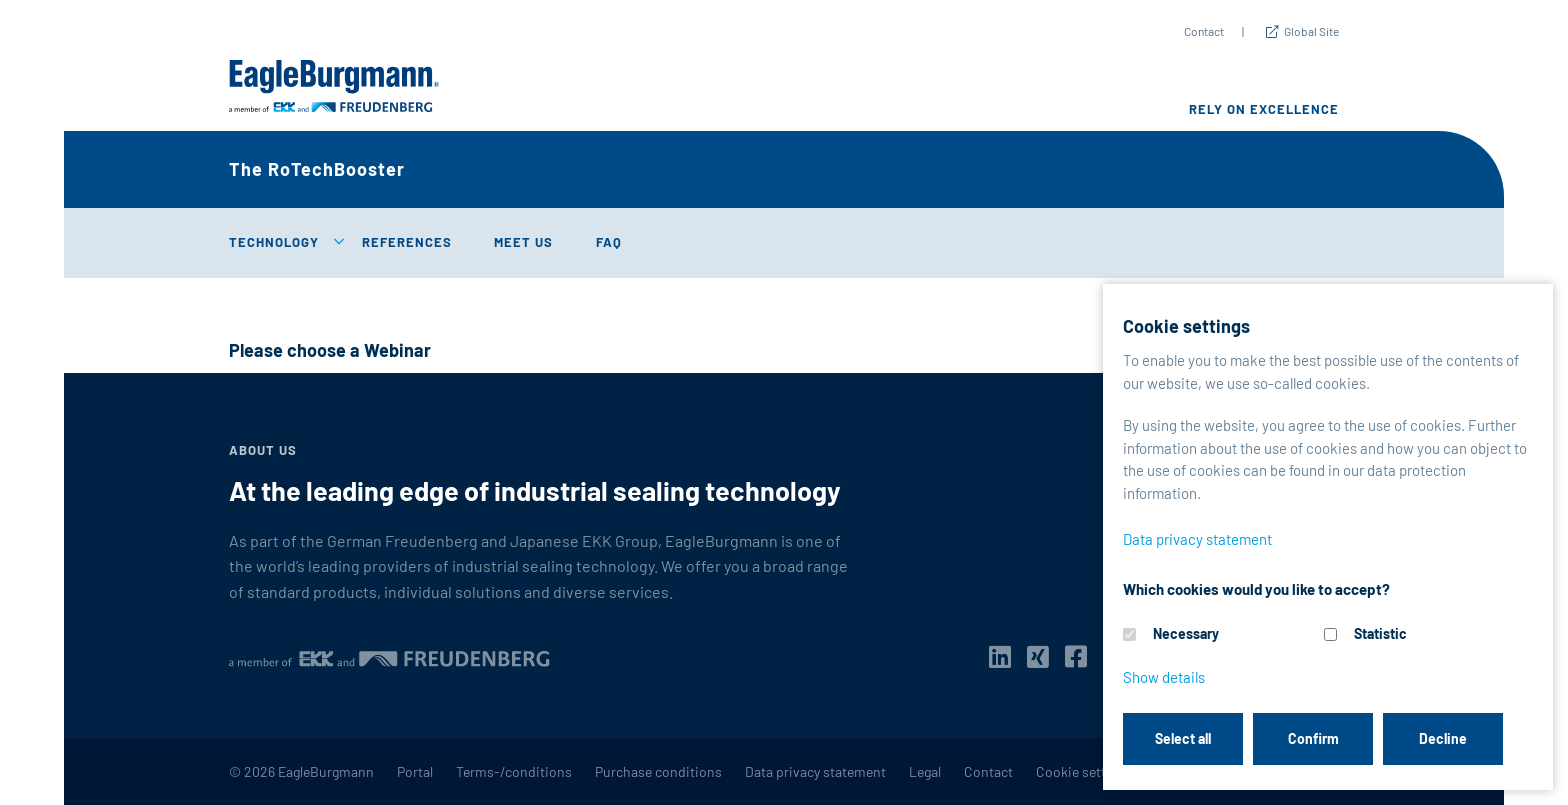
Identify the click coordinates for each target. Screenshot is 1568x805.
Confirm (1313, 738)
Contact (1204, 31)
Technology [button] (274, 242)
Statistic (1380, 633)
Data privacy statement (815, 771)
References (407, 242)
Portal (415, 771)
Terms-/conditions (514, 771)
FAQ (609, 242)
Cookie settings (1084, 771)
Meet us (523, 242)
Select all (1183, 738)
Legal (925, 771)
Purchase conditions (658, 771)
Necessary (1186, 633)
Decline (1443, 738)
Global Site (1311, 31)
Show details (1164, 677)
